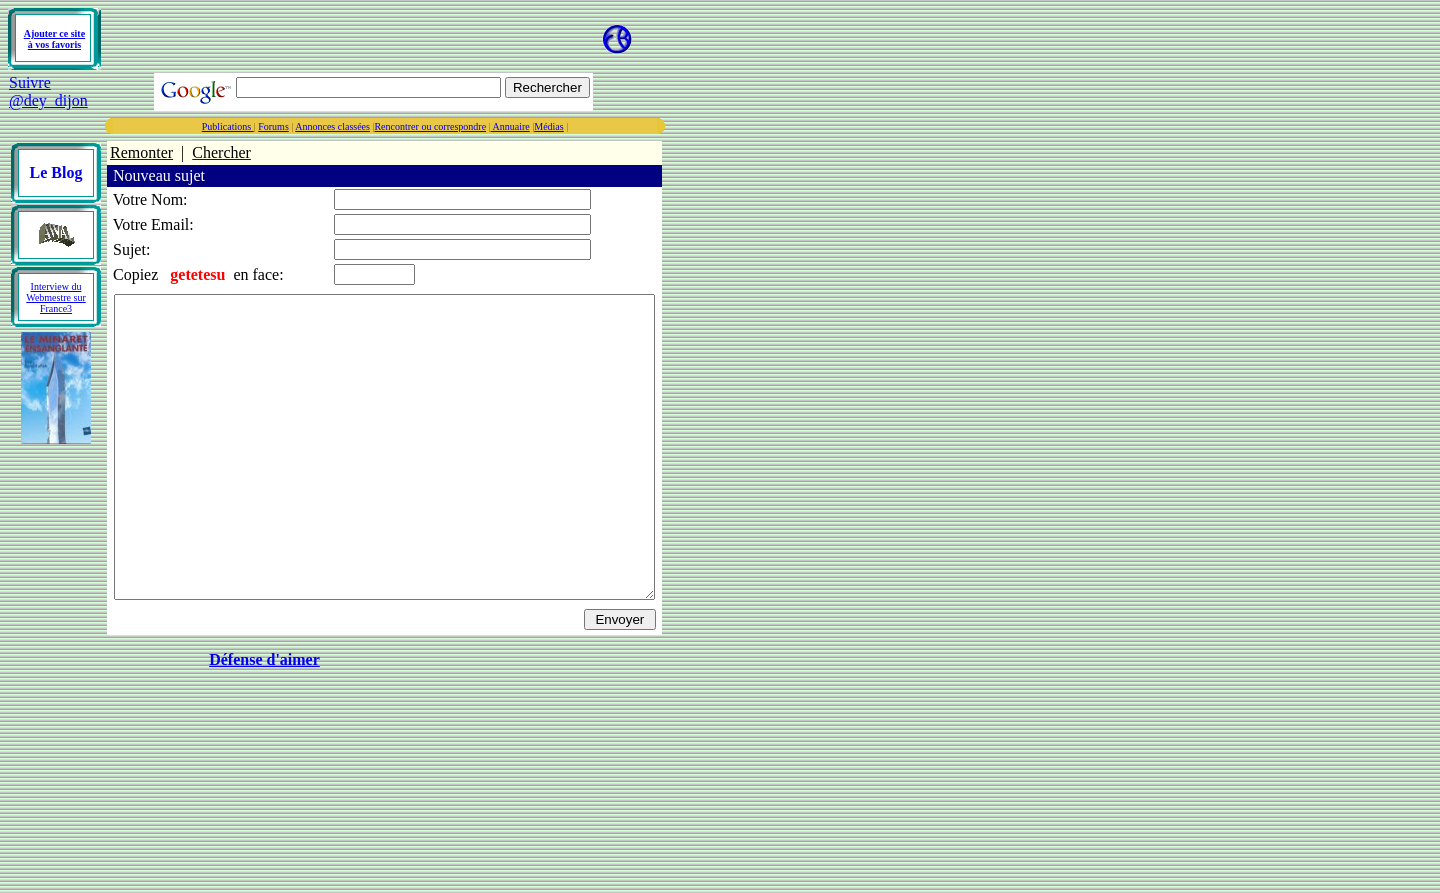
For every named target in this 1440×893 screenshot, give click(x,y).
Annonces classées (397, 126)
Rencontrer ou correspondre (495, 126)
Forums (338, 126)
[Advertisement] (338, 39)
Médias (613, 126)
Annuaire (575, 126)
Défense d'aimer (297, 719)
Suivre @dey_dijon (48, 91)
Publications (293, 126)
